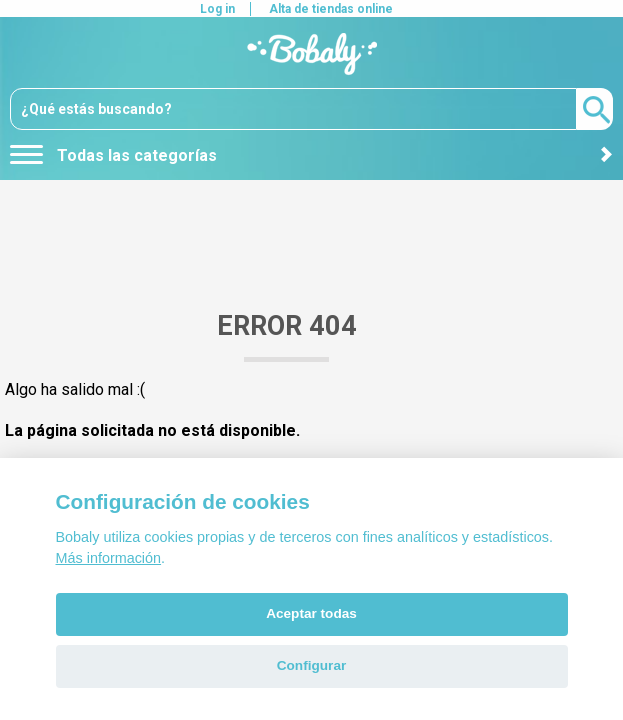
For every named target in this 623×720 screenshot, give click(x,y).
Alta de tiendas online (331, 9)
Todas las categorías (113, 155)
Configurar (311, 665)
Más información (109, 558)
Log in (217, 9)
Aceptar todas (311, 613)
